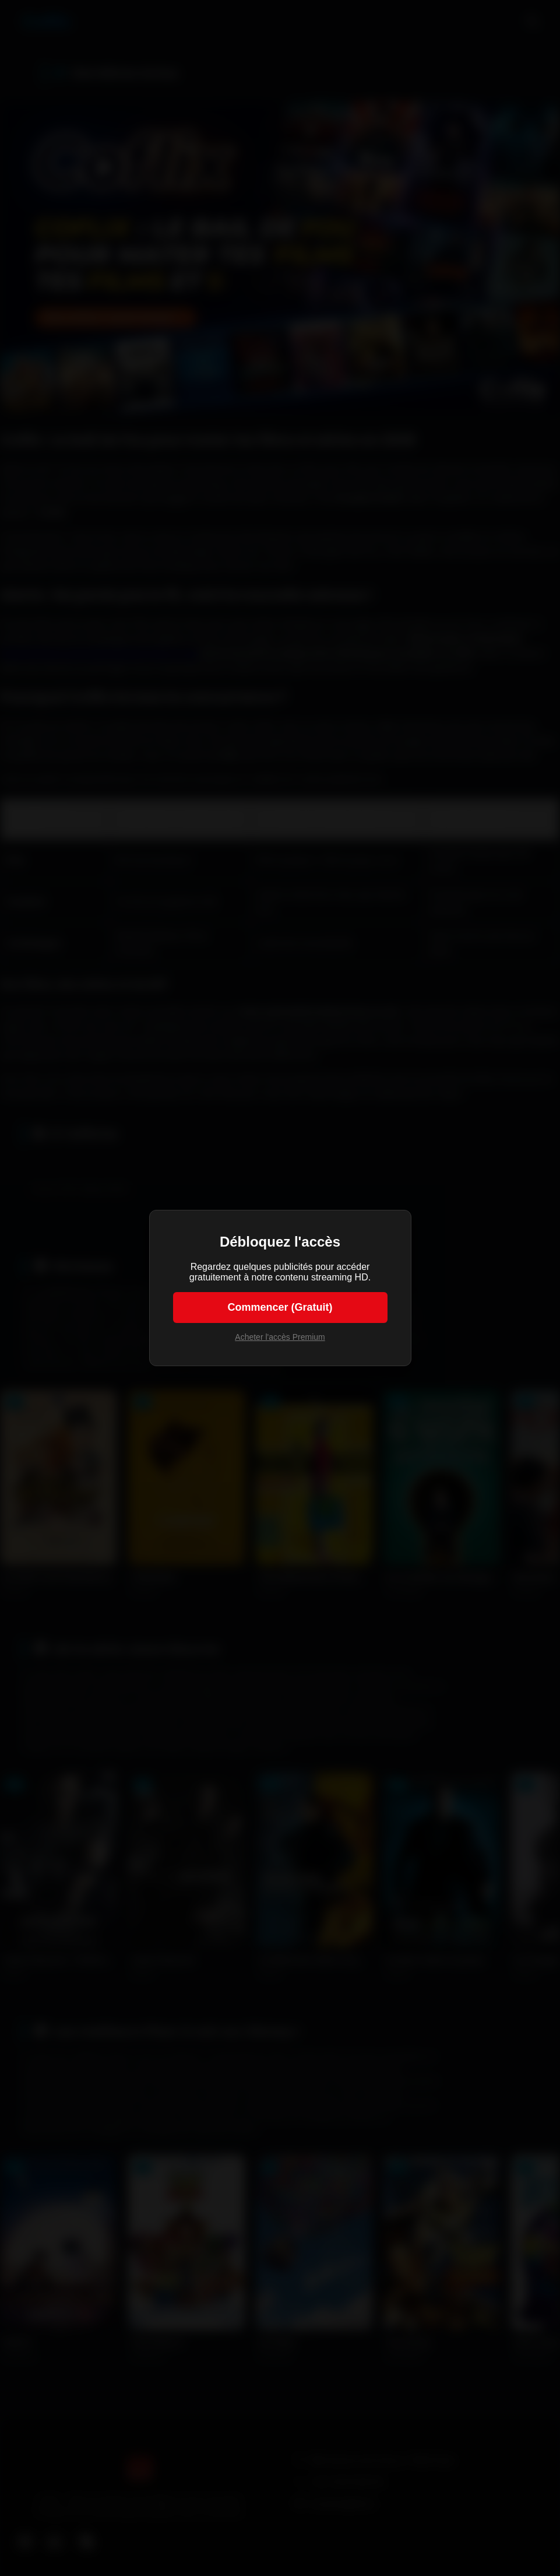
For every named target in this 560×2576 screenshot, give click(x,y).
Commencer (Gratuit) (279, 1307)
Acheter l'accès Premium (280, 1337)
